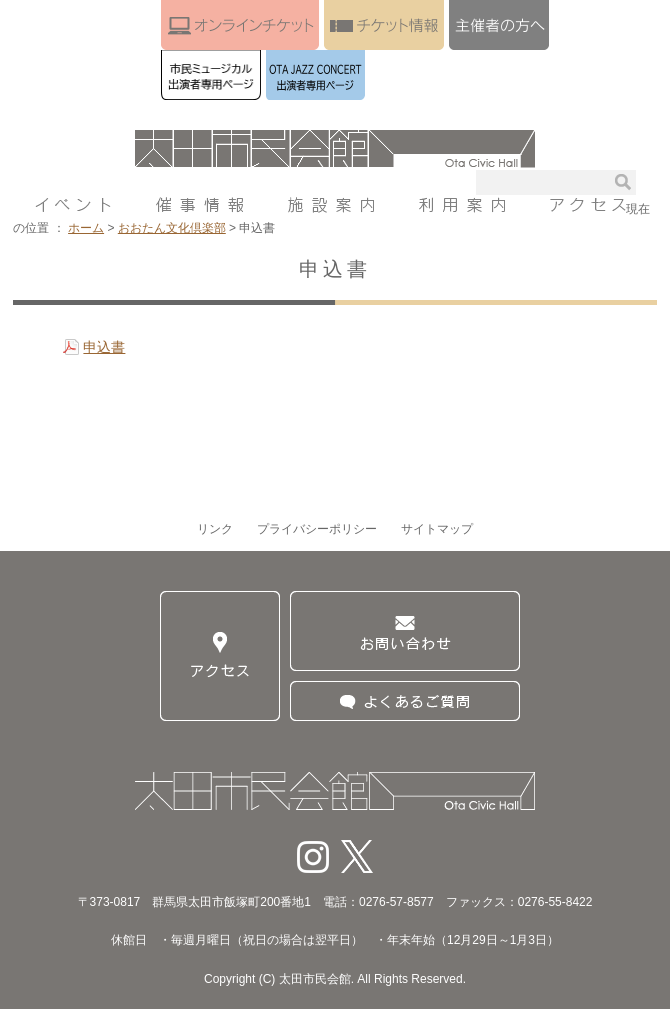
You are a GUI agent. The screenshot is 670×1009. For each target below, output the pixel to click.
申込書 (104, 347)
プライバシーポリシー (317, 529)
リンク (215, 529)
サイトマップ (437, 529)
